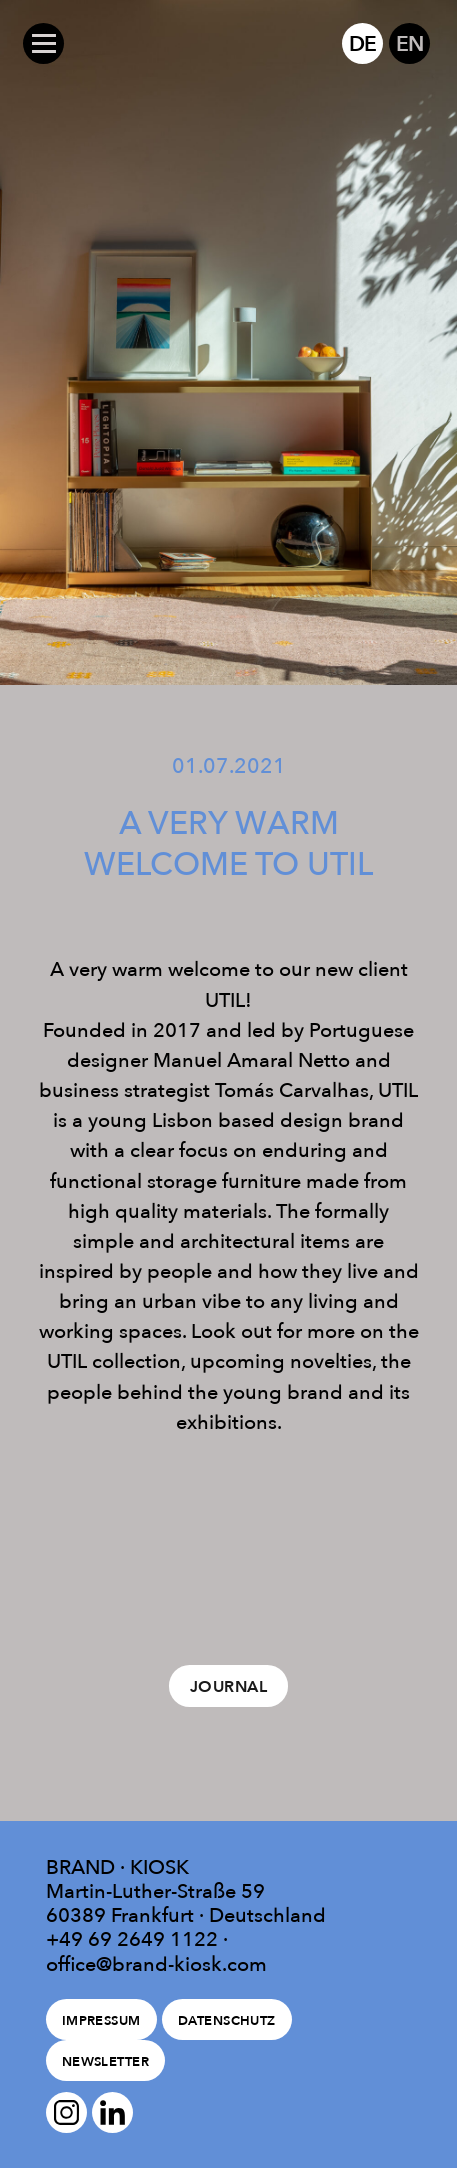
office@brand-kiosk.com (156, 1964)
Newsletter (106, 2061)
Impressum (101, 2020)
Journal (228, 1686)
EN (409, 43)
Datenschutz (227, 2020)
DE (362, 43)
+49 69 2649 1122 (132, 1939)
